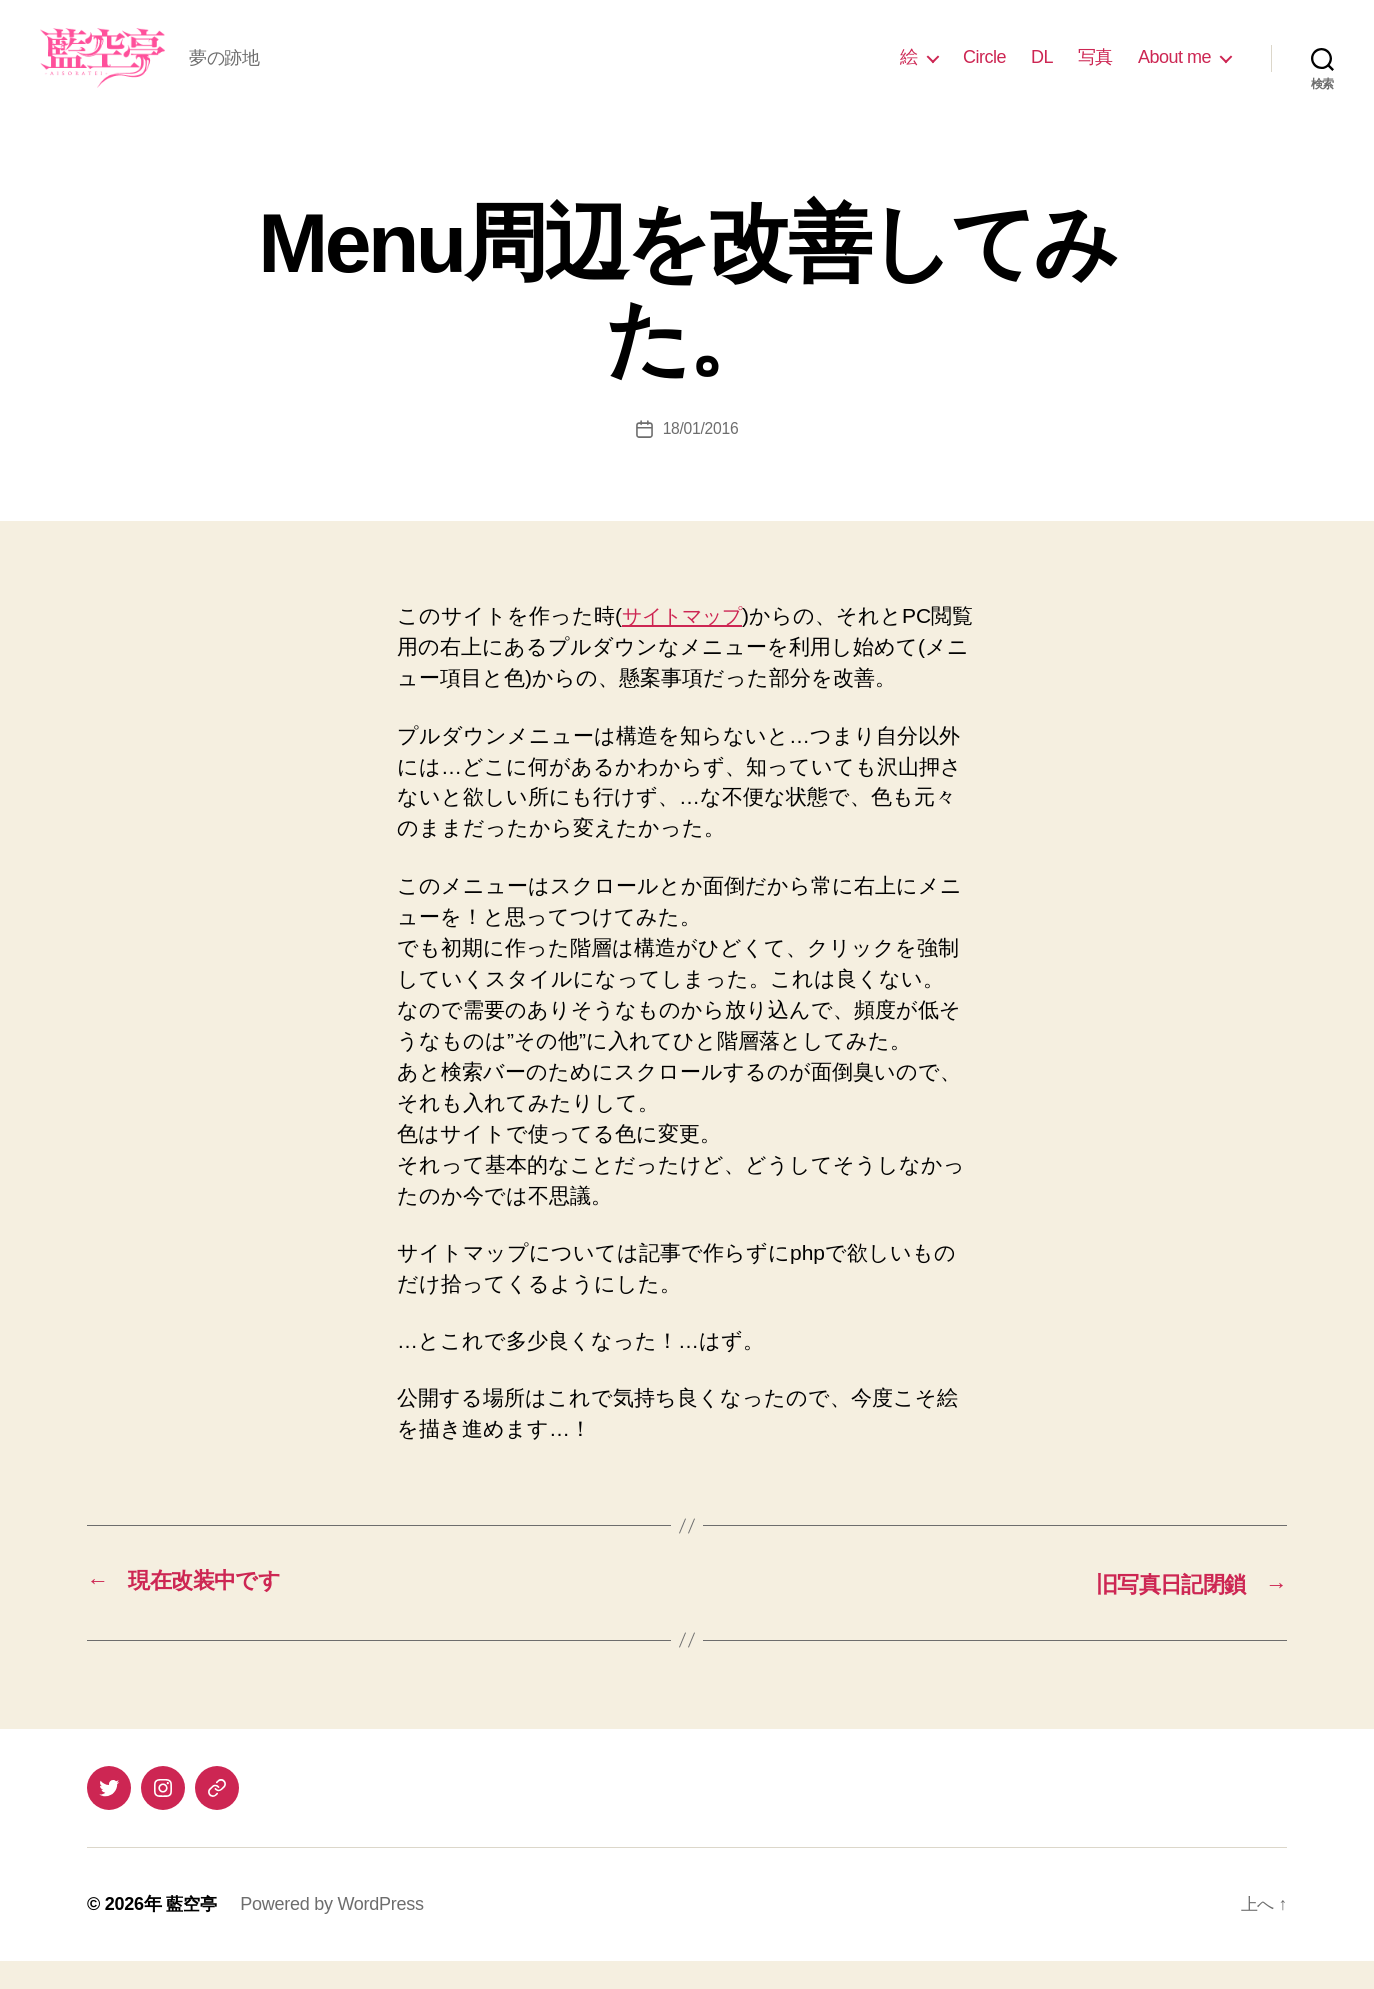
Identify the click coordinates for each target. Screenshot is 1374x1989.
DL (1042, 72)
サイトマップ (688, 645)
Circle (984, 72)
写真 (1095, 72)
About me (1174, 72)
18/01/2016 (700, 458)
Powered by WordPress (334, 1932)
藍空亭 (192, 1932)
